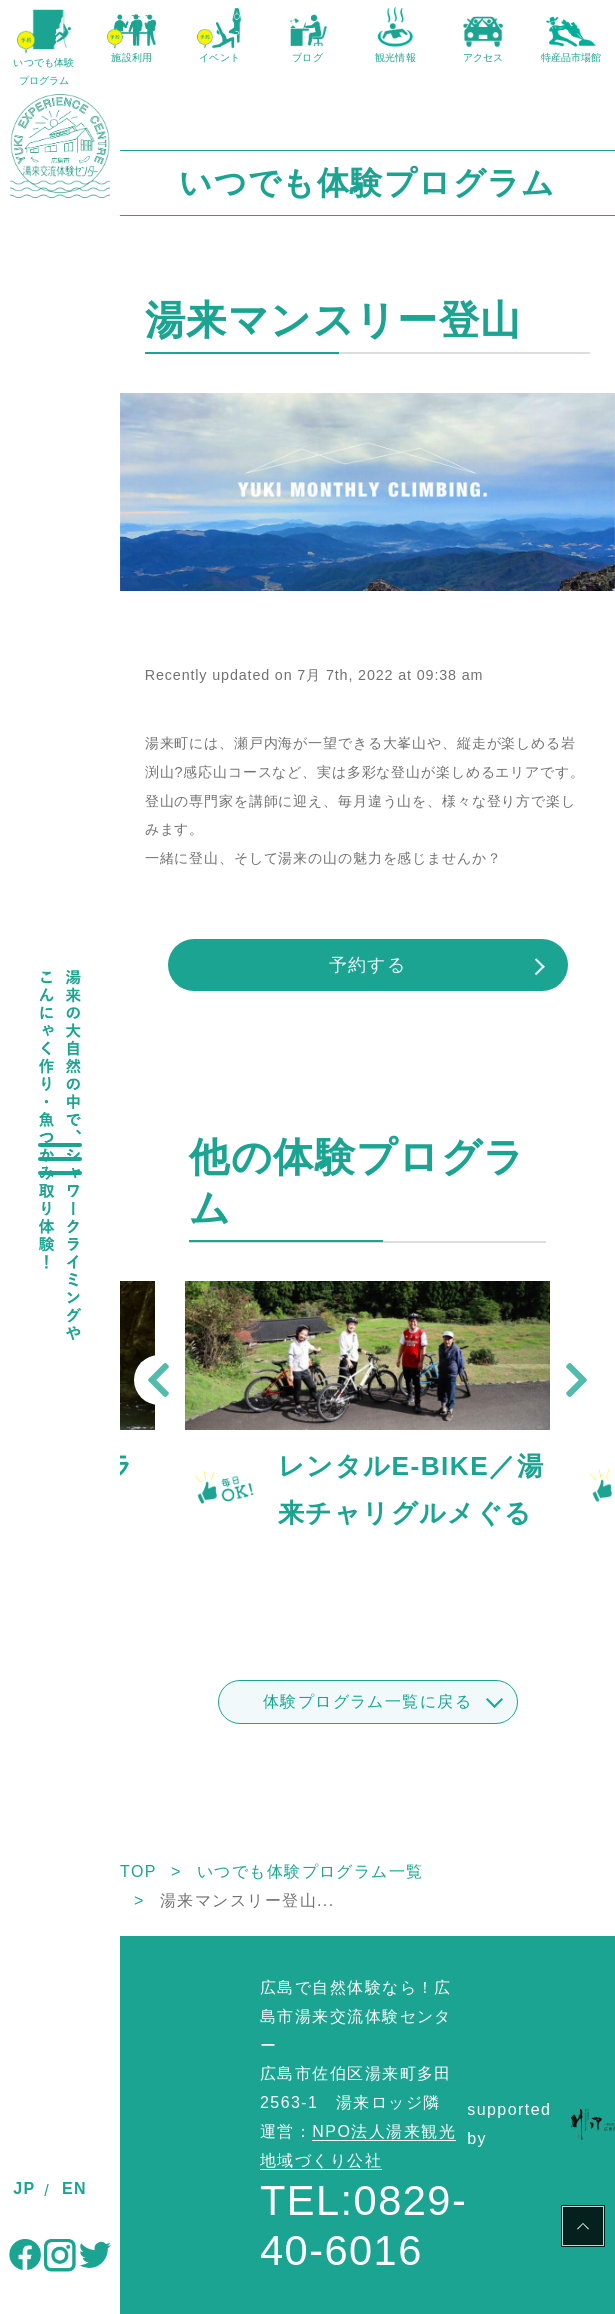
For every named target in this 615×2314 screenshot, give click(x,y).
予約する (368, 965)
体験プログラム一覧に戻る (367, 1701)
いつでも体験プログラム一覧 (310, 1871)
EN (74, 2188)
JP (24, 2188)
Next (576, 1380)
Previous (159, 1380)
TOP (138, 1871)
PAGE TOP (583, 2229)
